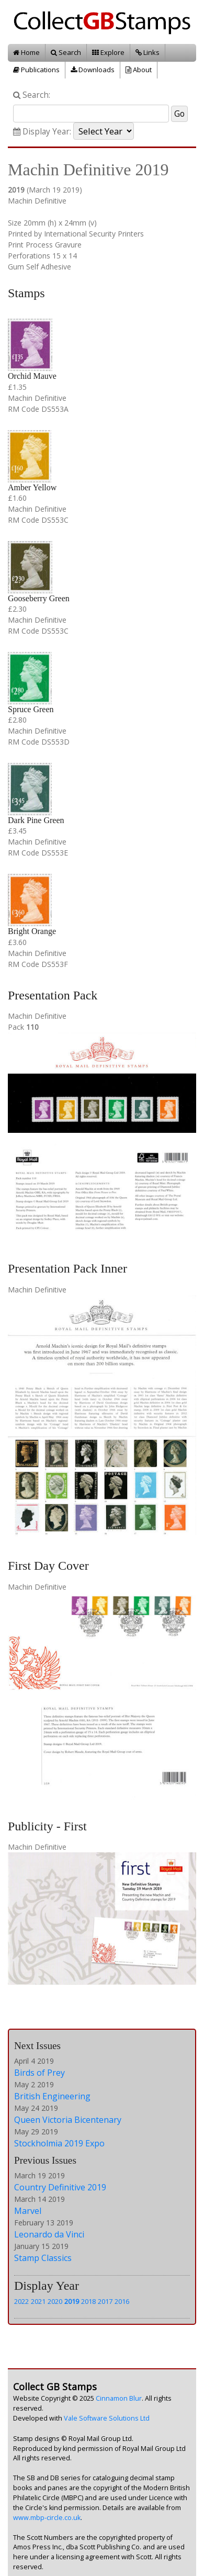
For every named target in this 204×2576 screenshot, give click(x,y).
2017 (105, 2301)
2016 (122, 2301)
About (139, 69)
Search (66, 52)
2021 (38, 2301)
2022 (21, 2301)
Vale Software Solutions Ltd (107, 2418)
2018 (88, 2301)
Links (147, 52)
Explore (108, 52)
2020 (55, 2301)
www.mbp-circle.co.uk (47, 2517)
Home (26, 52)
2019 (71, 2301)
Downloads (93, 69)
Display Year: (42, 131)
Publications (36, 69)
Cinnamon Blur (119, 2398)
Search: (31, 94)
